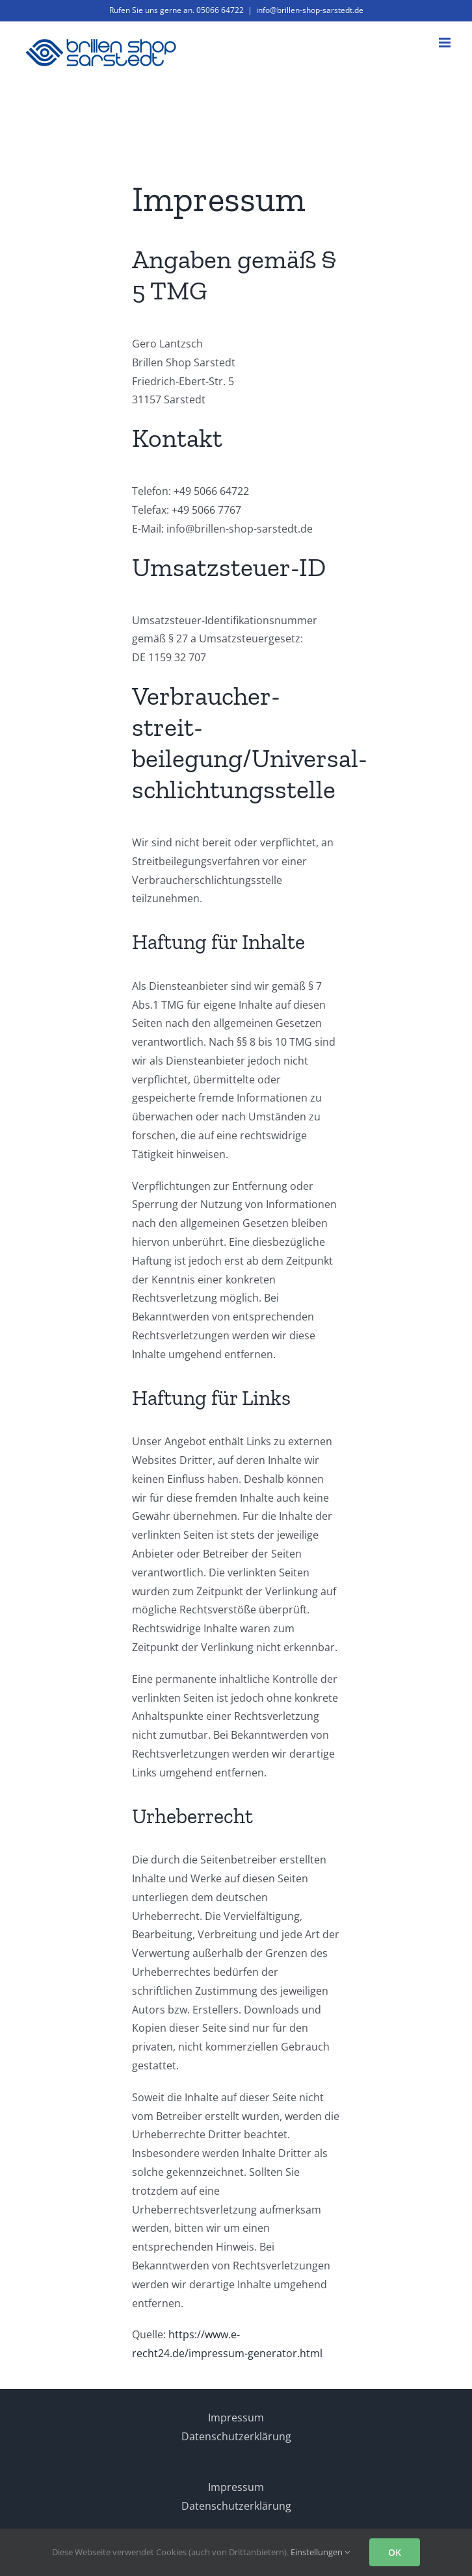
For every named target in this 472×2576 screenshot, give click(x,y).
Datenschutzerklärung (236, 2436)
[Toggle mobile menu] (445, 42)
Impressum (236, 2417)
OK (394, 2552)
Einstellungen (320, 2552)
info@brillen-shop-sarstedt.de (309, 10)
